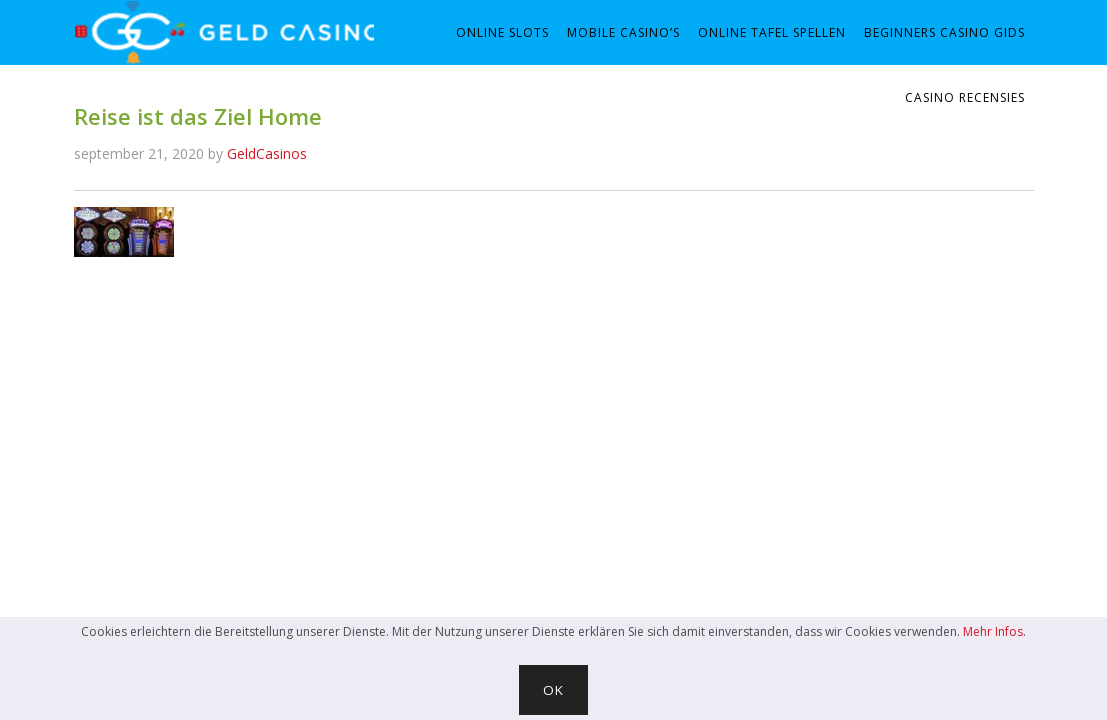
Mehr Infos (993, 631)
